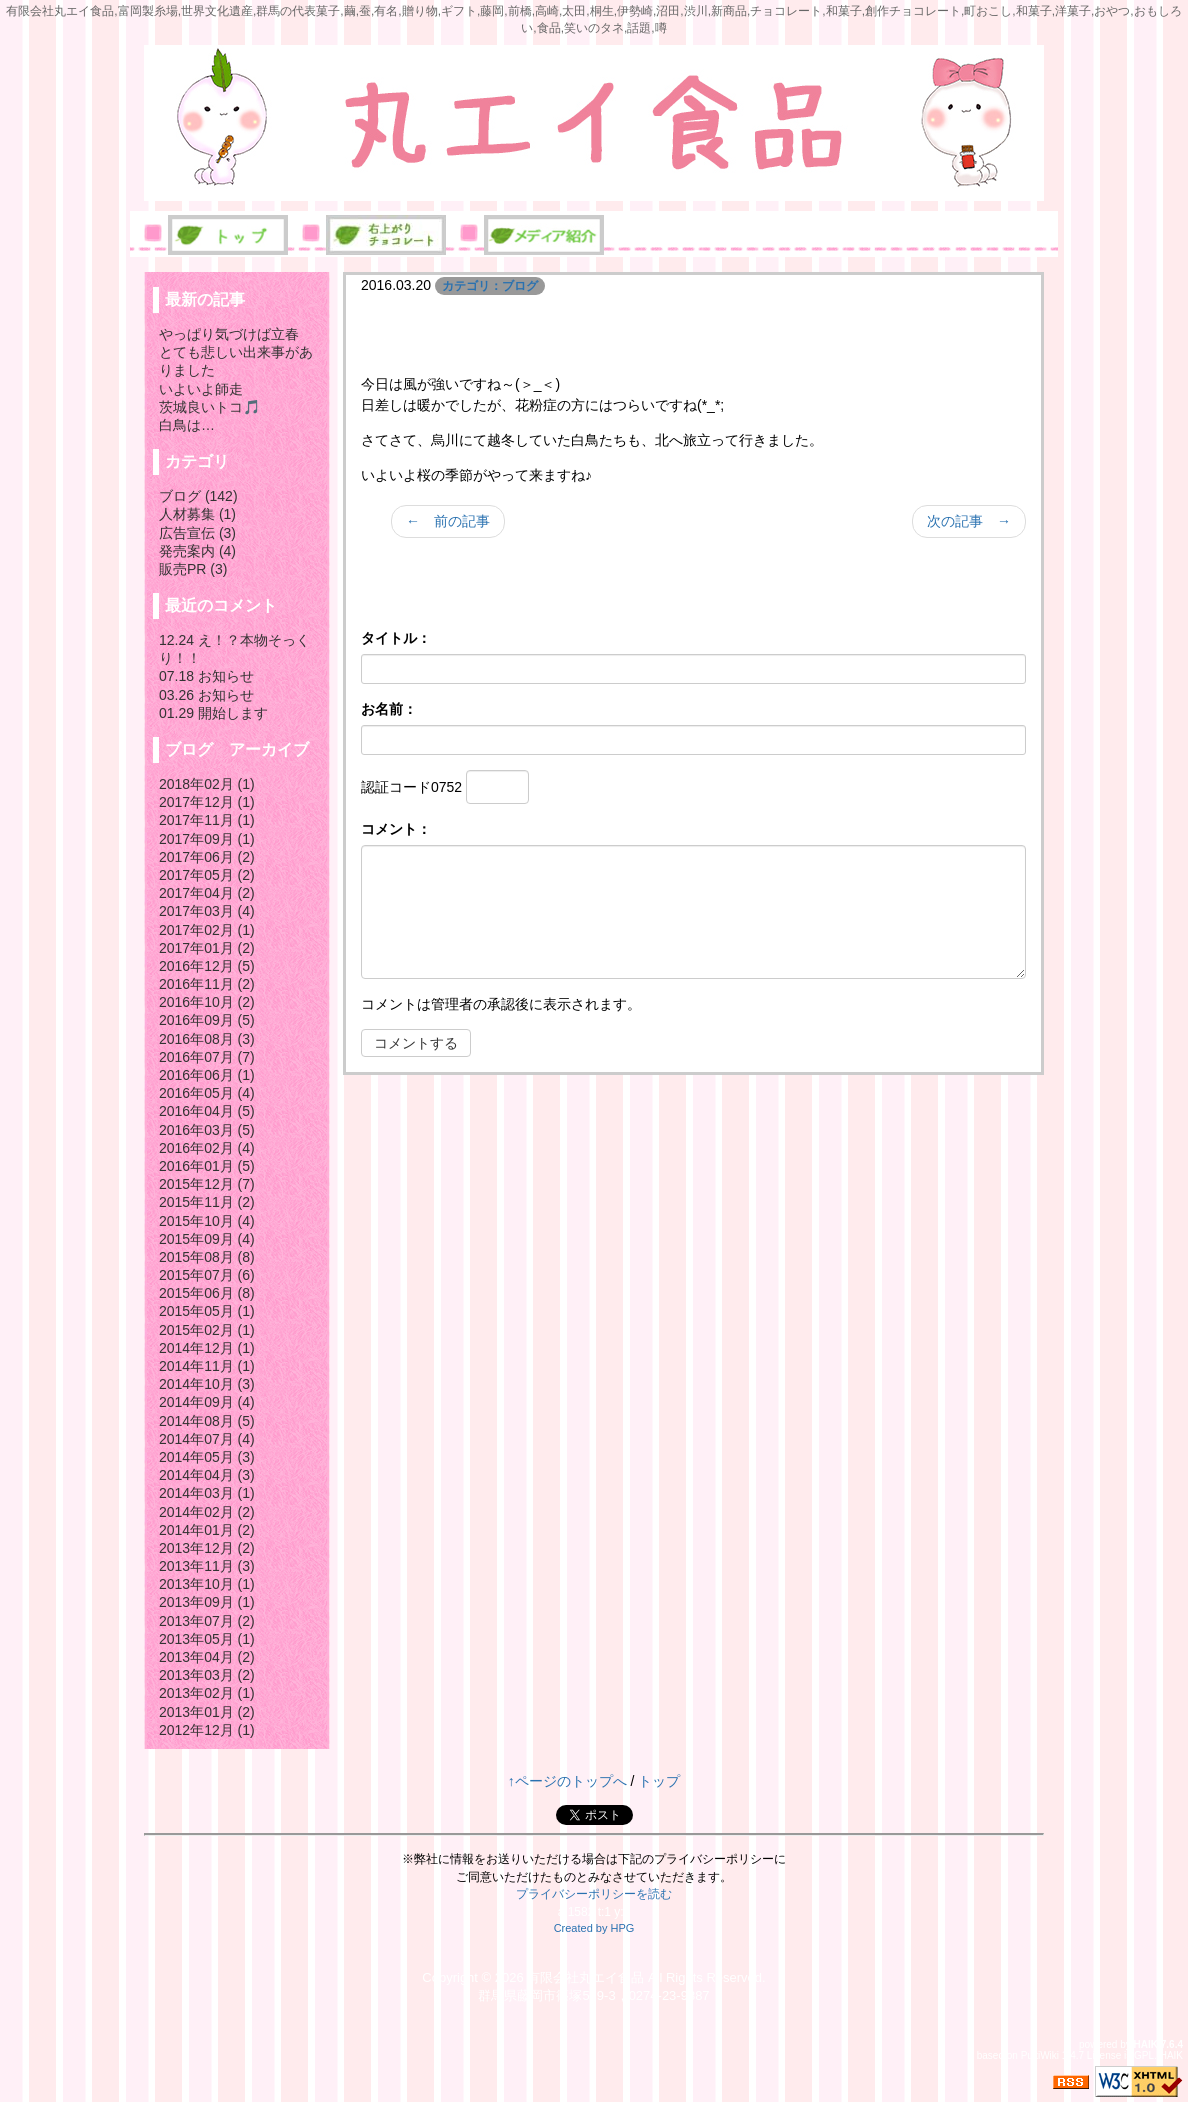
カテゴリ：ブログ (490, 286)
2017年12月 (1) (207, 802)
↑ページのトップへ (567, 1781)
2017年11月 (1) (207, 820)
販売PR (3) (193, 569)
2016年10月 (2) (207, 1002)
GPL (1144, 2055)
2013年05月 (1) (207, 1639)
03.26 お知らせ (206, 695)
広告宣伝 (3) (197, 533)
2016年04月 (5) (207, 1111)
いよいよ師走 (201, 389)
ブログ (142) (198, 496)
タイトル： (396, 638)
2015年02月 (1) (207, 1330)
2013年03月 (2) (207, 1675)
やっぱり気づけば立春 (229, 334)
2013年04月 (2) (207, 1657)
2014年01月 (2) (207, 1530)
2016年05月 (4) (207, 1093)
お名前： (389, 709)
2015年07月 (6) (207, 1275)
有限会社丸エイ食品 (585, 1977)
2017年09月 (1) (207, 839)
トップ (659, 1781)
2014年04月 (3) (207, 1475)
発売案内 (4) (197, 551)
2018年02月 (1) (207, 784)
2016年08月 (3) (207, 1039)
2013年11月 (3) (207, 1566)
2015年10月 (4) (207, 1221)
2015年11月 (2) (207, 1202)
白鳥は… (187, 425)
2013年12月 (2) (207, 1548)
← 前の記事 (448, 521)
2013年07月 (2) (207, 1621)
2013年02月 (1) (207, 1693)
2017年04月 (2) (207, 893)
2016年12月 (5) (207, 966)
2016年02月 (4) (207, 1148)
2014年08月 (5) (207, 1421)
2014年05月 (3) (207, 1457)
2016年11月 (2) (207, 984)
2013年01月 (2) (207, 1712)
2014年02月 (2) (207, 1512)
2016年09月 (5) (207, 1020)
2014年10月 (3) (207, 1384)
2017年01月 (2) (207, 948)
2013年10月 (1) (207, 1584)
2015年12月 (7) (207, 1184)
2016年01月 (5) (207, 1166)
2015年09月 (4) (207, 1239)
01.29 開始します (213, 713)
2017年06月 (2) (207, 857)
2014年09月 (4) (207, 1402)
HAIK (1146, 2044)
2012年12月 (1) (207, 1730)
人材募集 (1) (197, 514)
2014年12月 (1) (207, 1348)
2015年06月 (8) (207, 1293)
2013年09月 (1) (207, 1602)
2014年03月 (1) (207, 1493)
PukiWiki (1040, 2055)
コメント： (396, 829)
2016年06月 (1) (207, 1075)
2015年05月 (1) (207, 1311)
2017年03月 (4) (207, 911)
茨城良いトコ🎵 (209, 407)
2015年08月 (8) (207, 1257)
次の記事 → (969, 521)
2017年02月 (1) (207, 930)
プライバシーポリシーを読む (594, 1894)
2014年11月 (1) (207, 1366)
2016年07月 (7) (207, 1057)
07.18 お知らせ (206, 676)
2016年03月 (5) (207, 1130)
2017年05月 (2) (207, 875)
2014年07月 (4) (207, 1439)
